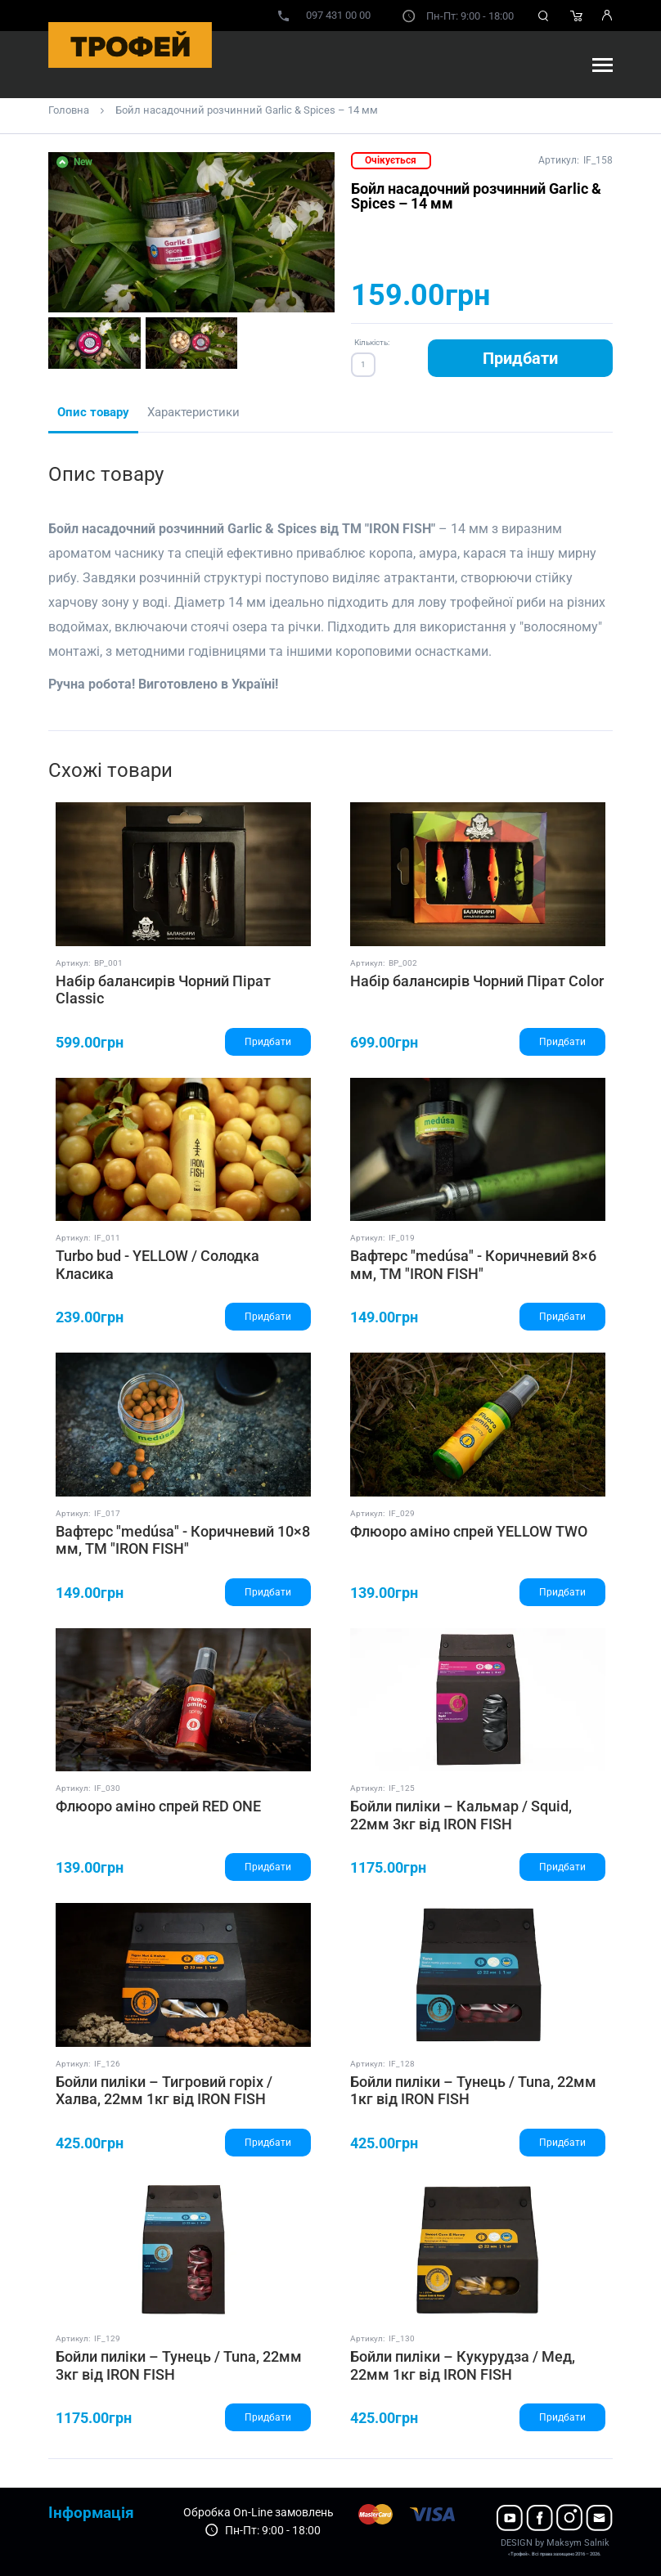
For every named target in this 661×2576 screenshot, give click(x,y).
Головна (68, 110)
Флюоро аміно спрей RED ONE (158, 1806)
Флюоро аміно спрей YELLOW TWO (468, 1531)
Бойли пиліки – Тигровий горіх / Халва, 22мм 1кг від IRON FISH (164, 2090)
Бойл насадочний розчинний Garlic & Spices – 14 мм (246, 110)
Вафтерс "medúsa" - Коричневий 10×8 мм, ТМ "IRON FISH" (183, 1540)
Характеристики (193, 412)
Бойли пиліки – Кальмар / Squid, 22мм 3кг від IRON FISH (461, 1815)
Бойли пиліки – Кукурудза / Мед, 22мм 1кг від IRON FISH (462, 2365)
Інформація (91, 2512)
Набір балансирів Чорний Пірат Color (477, 981)
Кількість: (371, 342)
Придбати (520, 358)
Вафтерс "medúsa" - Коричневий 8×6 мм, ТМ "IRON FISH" (473, 1264)
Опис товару (93, 412)
